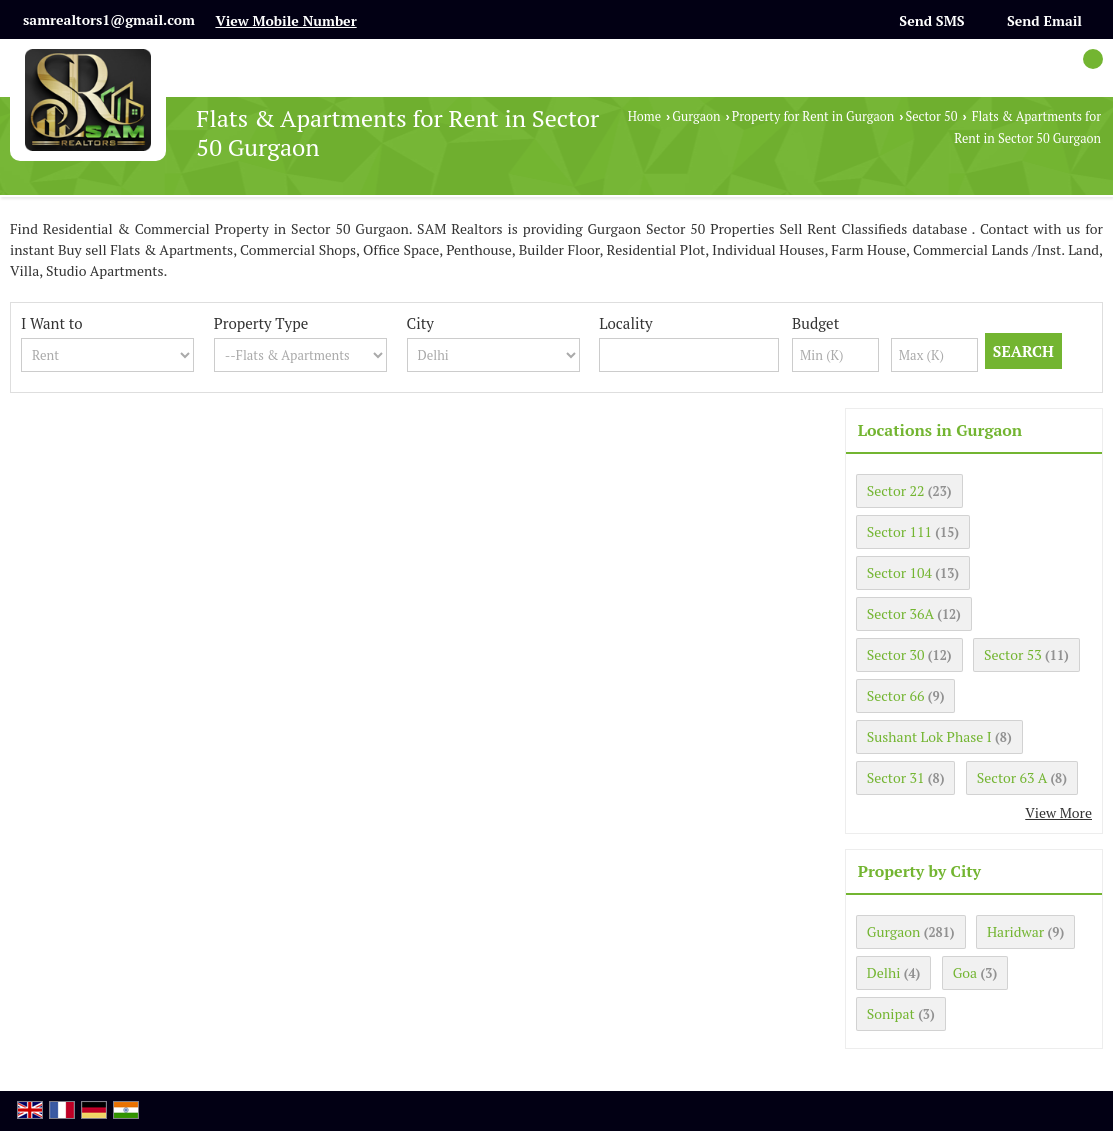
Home (644, 116)
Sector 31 (896, 777)
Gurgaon (696, 116)
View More (1058, 812)
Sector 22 (896, 490)
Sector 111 (899, 531)
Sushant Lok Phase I (929, 736)
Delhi (884, 972)
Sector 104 (899, 572)
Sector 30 (896, 654)
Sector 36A (900, 613)
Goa (965, 972)
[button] (285, 20)
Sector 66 (896, 695)
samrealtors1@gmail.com (109, 19)
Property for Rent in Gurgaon (813, 116)
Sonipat (891, 1013)
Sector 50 (931, 116)
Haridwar (1015, 931)
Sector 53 (1013, 654)
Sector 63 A (1012, 777)
